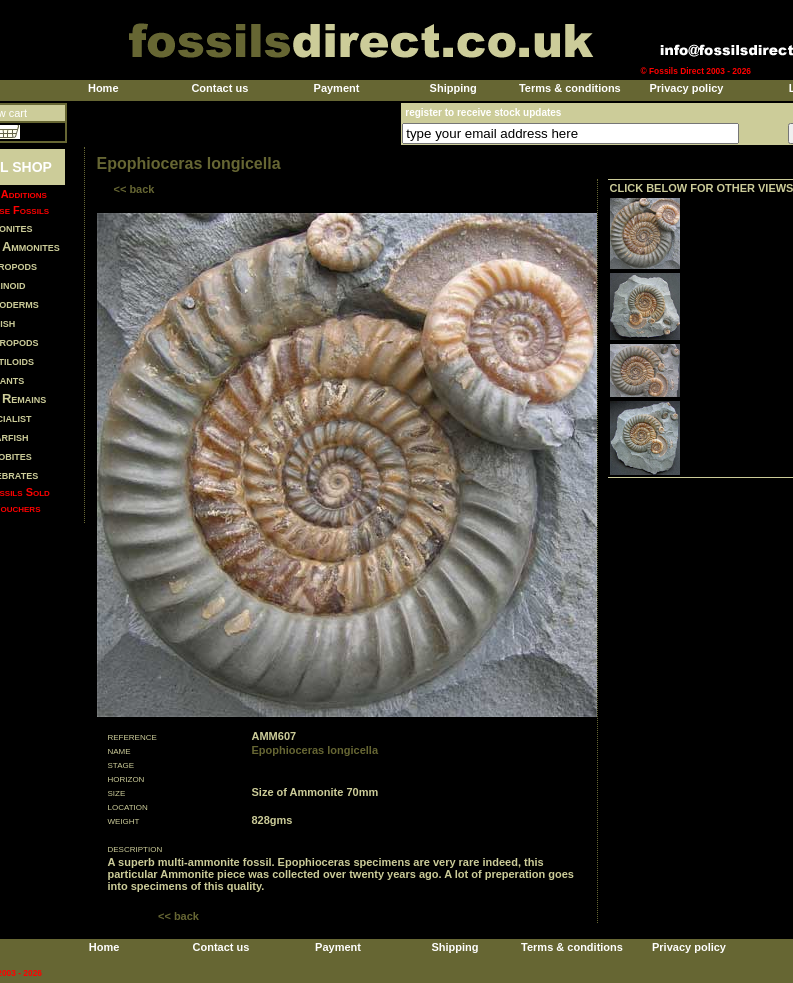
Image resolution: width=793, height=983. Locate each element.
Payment (337, 88)
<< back (134, 189)
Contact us (219, 88)
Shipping (453, 88)
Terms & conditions (570, 88)
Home (103, 88)
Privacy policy (686, 88)
